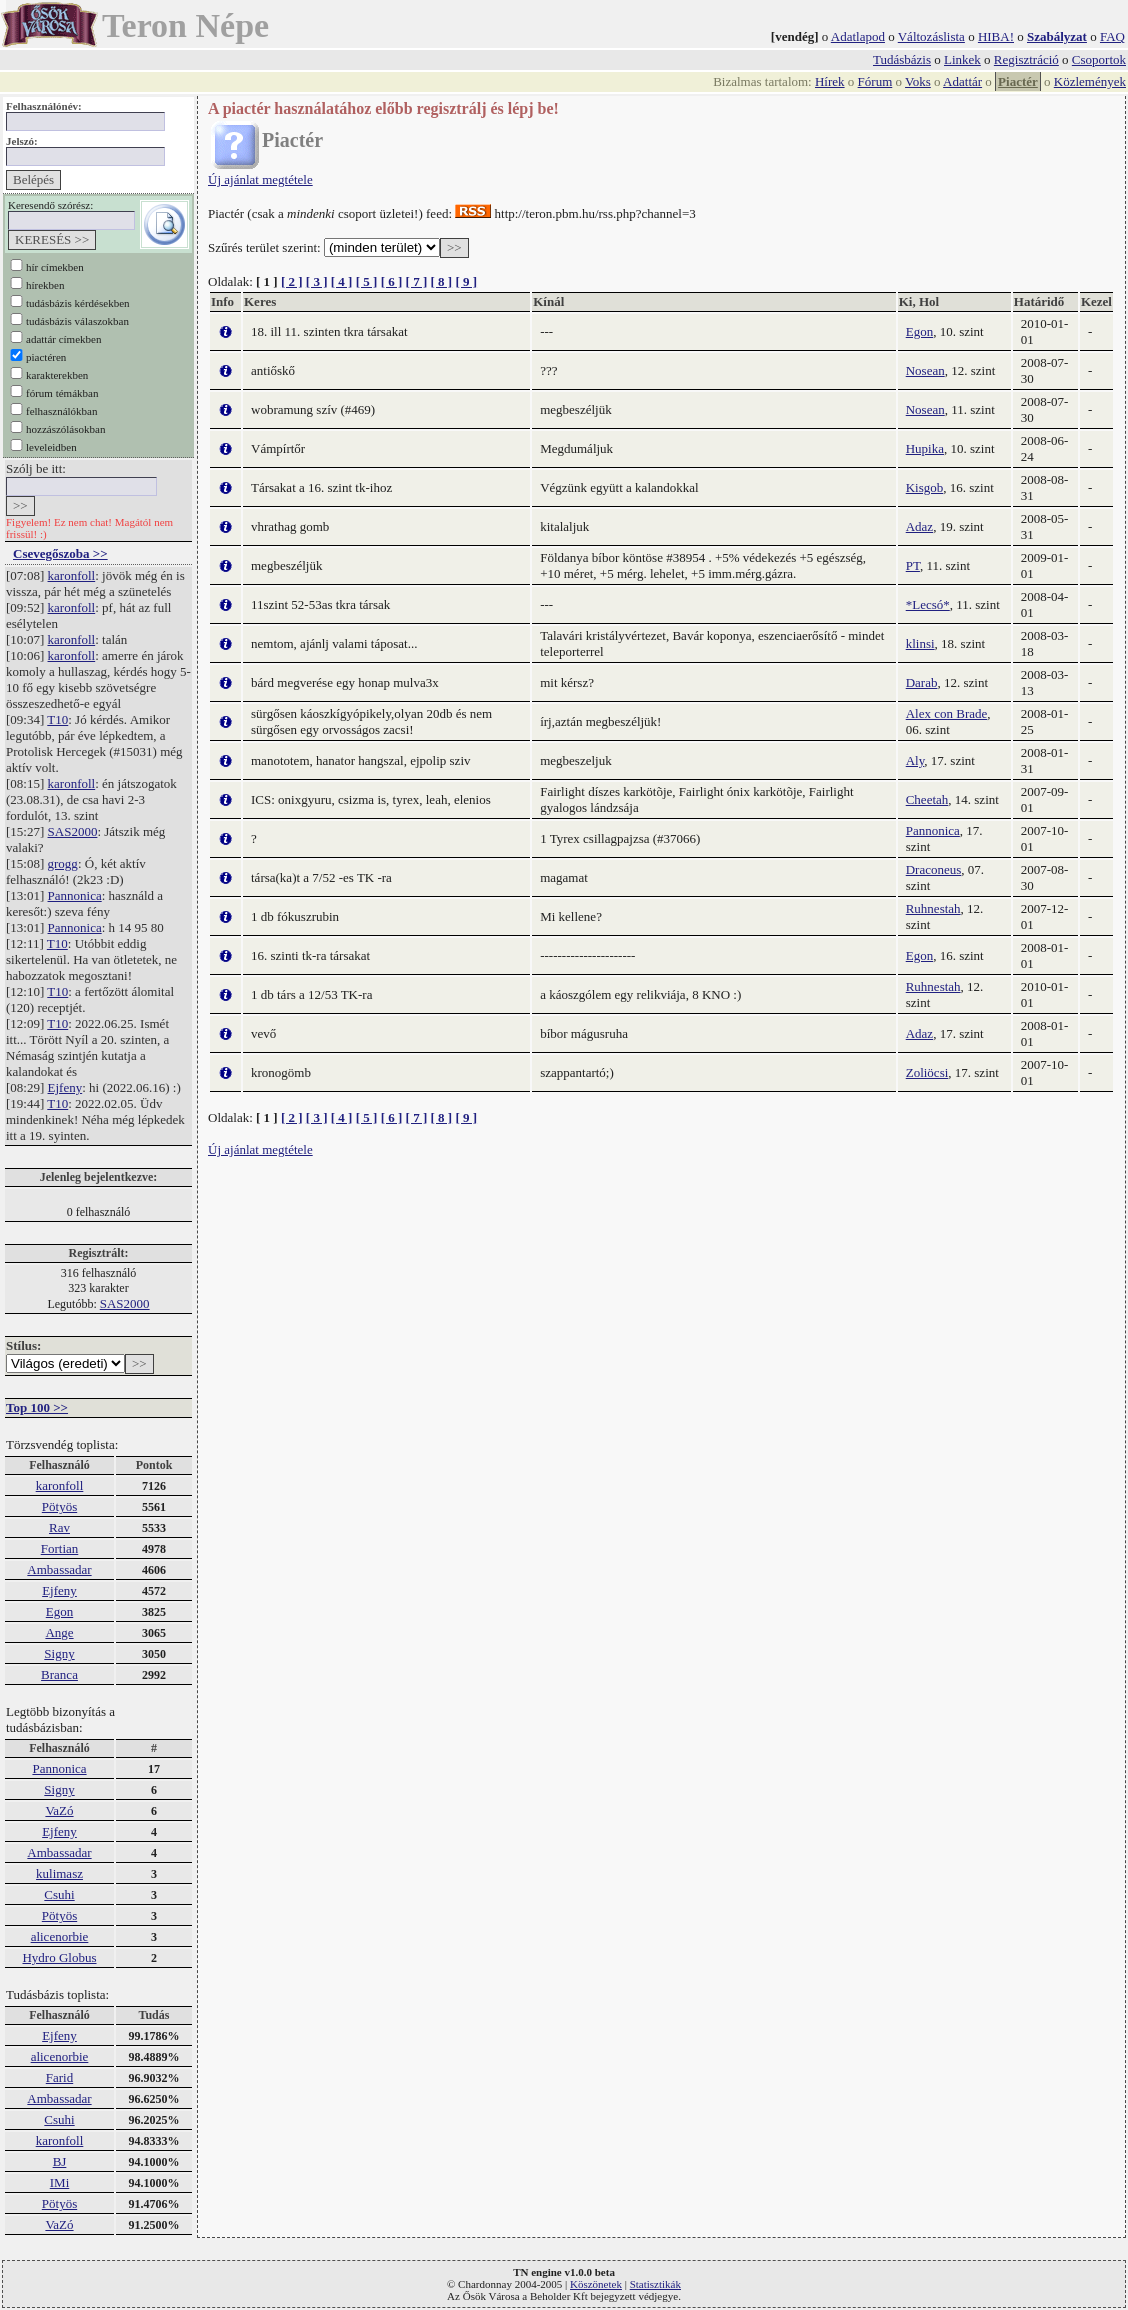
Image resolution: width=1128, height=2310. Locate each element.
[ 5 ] (367, 281)
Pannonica (75, 895)
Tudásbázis (902, 59)
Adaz (919, 526)
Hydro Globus (59, 1957)
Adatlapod (858, 36)
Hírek (830, 81)
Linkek (962, 59)
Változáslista (931, 36)
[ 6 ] (392, 281)
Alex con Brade (947, 713)
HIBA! (996, 36)
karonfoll (72, 575)
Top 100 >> (37, 1407)
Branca (59, 1674)
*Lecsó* (928, 604)
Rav (59, 1527)
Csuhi (59, 1894)
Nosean (925, 370)
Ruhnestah (933, 908)
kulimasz (59, 1873)
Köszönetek (596, 2284)
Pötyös (59, 1506)
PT (913, 565)
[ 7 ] (417, 281)
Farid (59, 2077)
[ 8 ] (441, 281)
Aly (915, 760)
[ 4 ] (342, 281)
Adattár (962, 81)
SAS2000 (73, 831)
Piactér (1018, 81)
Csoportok (1099, 59)
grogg (63, 863)
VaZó (59, 1810)
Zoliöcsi (927, 1072)
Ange (59, 1632)
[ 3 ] (317, 281)
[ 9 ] (466, 281)
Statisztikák (655, 2284)
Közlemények (1090, 81)
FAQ (1112, 36)
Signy (59, 1653)
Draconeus (934, 869)
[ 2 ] (292, 281)
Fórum (875, 81)
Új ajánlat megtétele (260, 179)
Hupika (925, 448)
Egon (59, 1611)
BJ (60, 2161)
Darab (922, 682)
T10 (57, 719)
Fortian (60, 1548)
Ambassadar (59, 1569)
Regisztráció (1026, 59)
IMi (60, 2182)
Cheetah (927, 799)
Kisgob (925, 487)
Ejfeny (65, 1087)
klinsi (920, 643)
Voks (918, 81)
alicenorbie (60, 1936)
